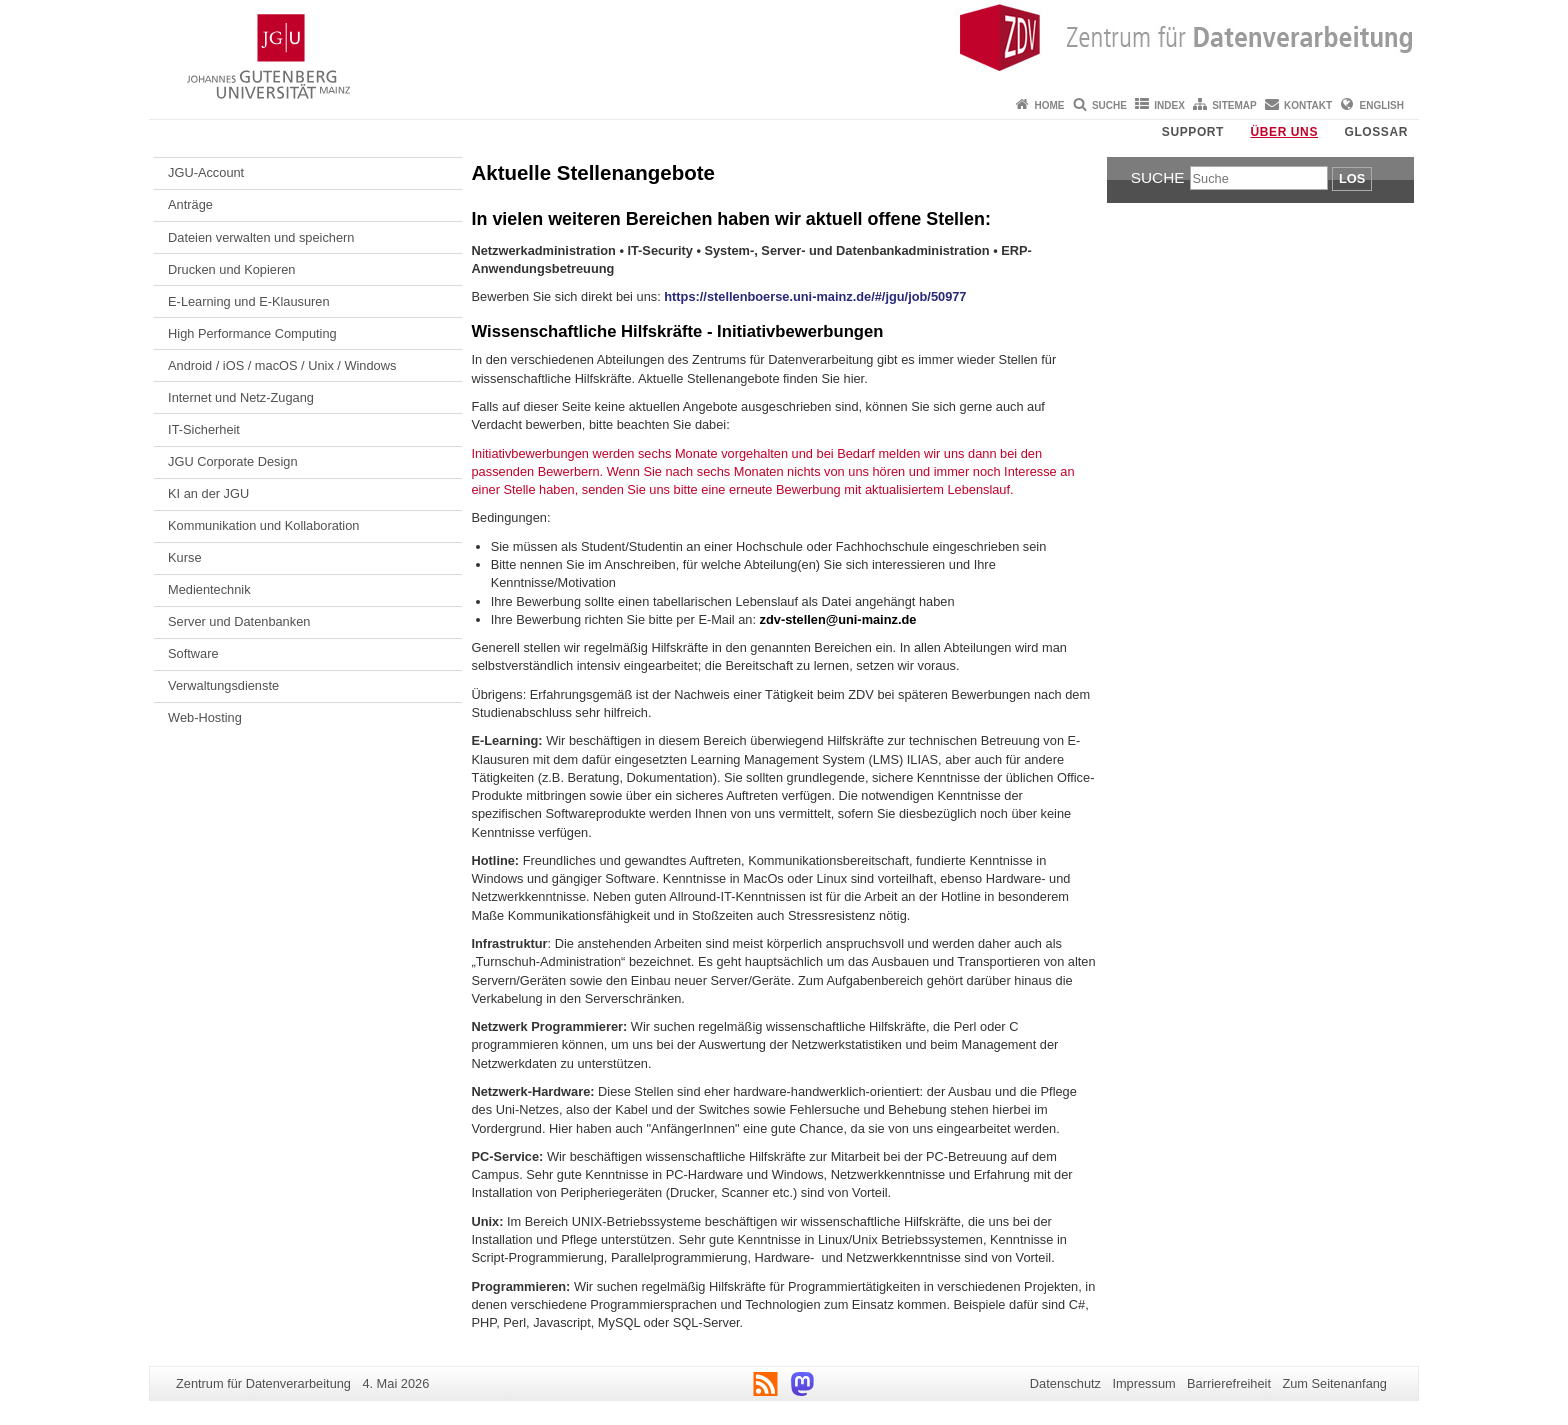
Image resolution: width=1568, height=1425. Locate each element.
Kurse (184, 557)
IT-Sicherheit (204, 429)
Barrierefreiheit (1229, 1383)
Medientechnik (209, 589)
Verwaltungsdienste (223, 685)
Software (193, 653)
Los (1352, 178)
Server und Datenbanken (239, 621)
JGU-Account (206, 172)
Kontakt (1308, 105)
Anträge (190, 204)
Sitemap (1234, 105)
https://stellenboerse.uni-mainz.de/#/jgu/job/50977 (815, 296)
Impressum (1143, 1383)
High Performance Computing (252, 333)
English (1382, 105)
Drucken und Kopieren (231, 269)
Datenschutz (1065, 1383)
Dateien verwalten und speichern (261, 237)
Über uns (1284, 132)
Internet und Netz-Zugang (241, 397)
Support (1193, 132)
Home (1050, 105)
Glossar (1376, 132)
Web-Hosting (205, 717)
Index (1169, 105)
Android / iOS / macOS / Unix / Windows (282, 365)
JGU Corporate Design (232, 461)
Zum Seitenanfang (1334, 1383)
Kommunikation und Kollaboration (263, 525)
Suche (1109, 105)
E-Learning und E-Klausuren (249, 301)
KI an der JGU (208, 493)
